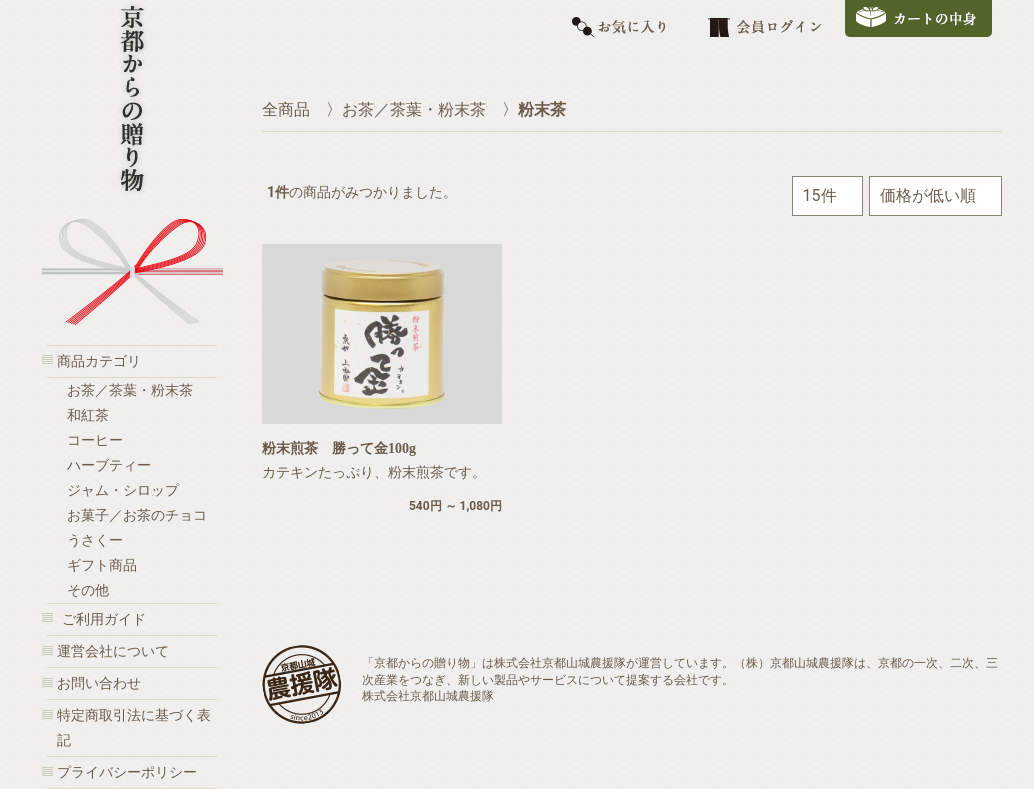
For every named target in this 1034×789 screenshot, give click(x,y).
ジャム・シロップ (123, 490)
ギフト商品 (102, 565)
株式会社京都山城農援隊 (428, 696)
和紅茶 (88, 415)
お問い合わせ (99, 683)
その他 (88, 590)
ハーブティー (109, 465)
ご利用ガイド (104, 619)
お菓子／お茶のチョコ (137, 515)
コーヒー (95, 440)
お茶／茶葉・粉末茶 (130, 390)
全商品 (286, 109)
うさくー (95, 540)
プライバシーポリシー (127, 772)
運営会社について (113, 651)
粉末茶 (542, 109)
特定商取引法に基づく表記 (134, 728)
